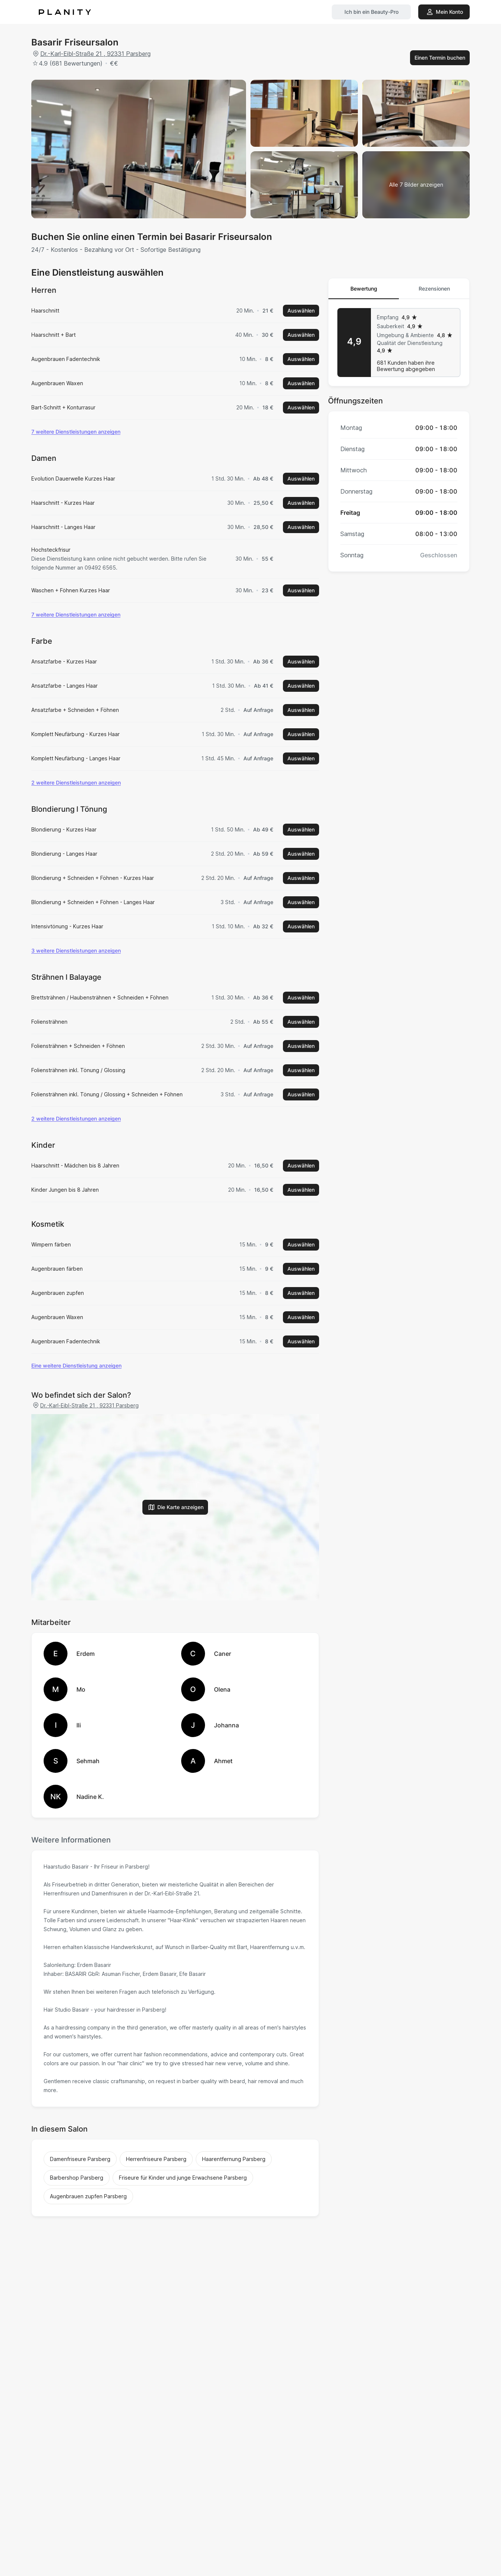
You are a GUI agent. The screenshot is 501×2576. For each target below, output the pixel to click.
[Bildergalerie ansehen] (416, 184)
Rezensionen (434, 288)
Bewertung (363, 288)
